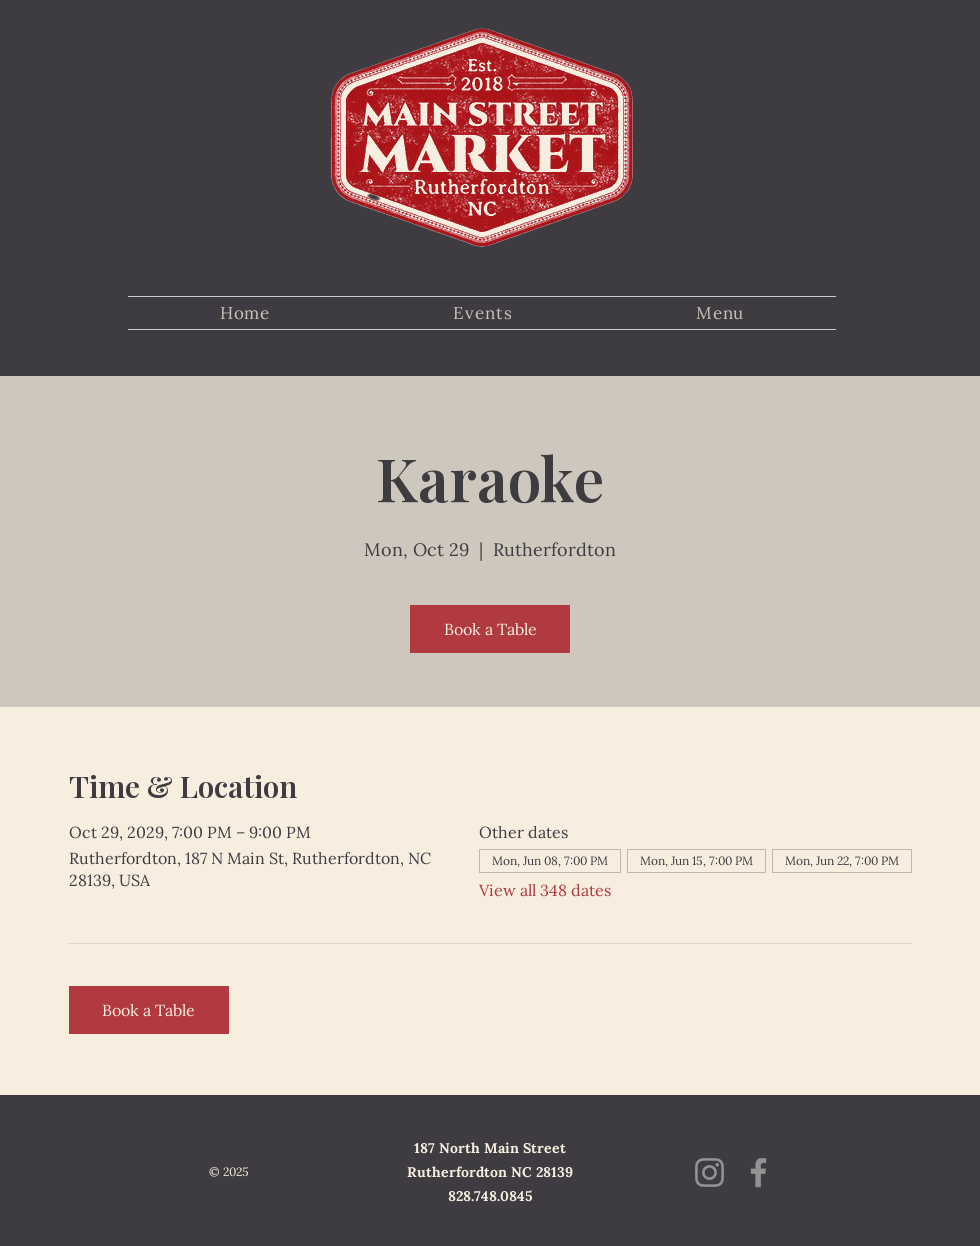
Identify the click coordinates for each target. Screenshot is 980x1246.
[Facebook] (758, 1172)
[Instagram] (709, 1172)
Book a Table (490, 629)
